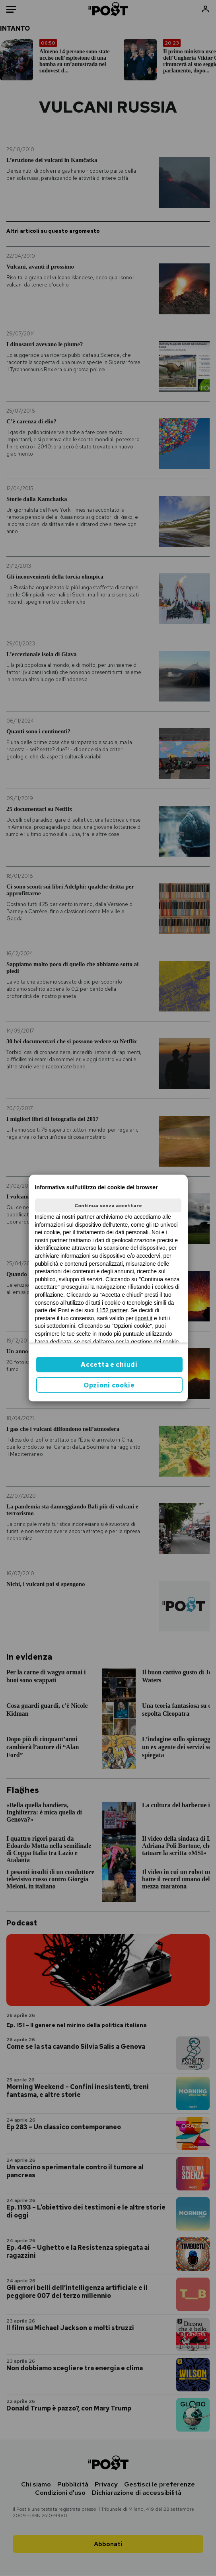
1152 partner (112, 1310)
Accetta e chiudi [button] (109, 1364)
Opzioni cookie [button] (109, 1385)
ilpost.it (144, 1318)
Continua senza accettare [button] (108, 1205)
